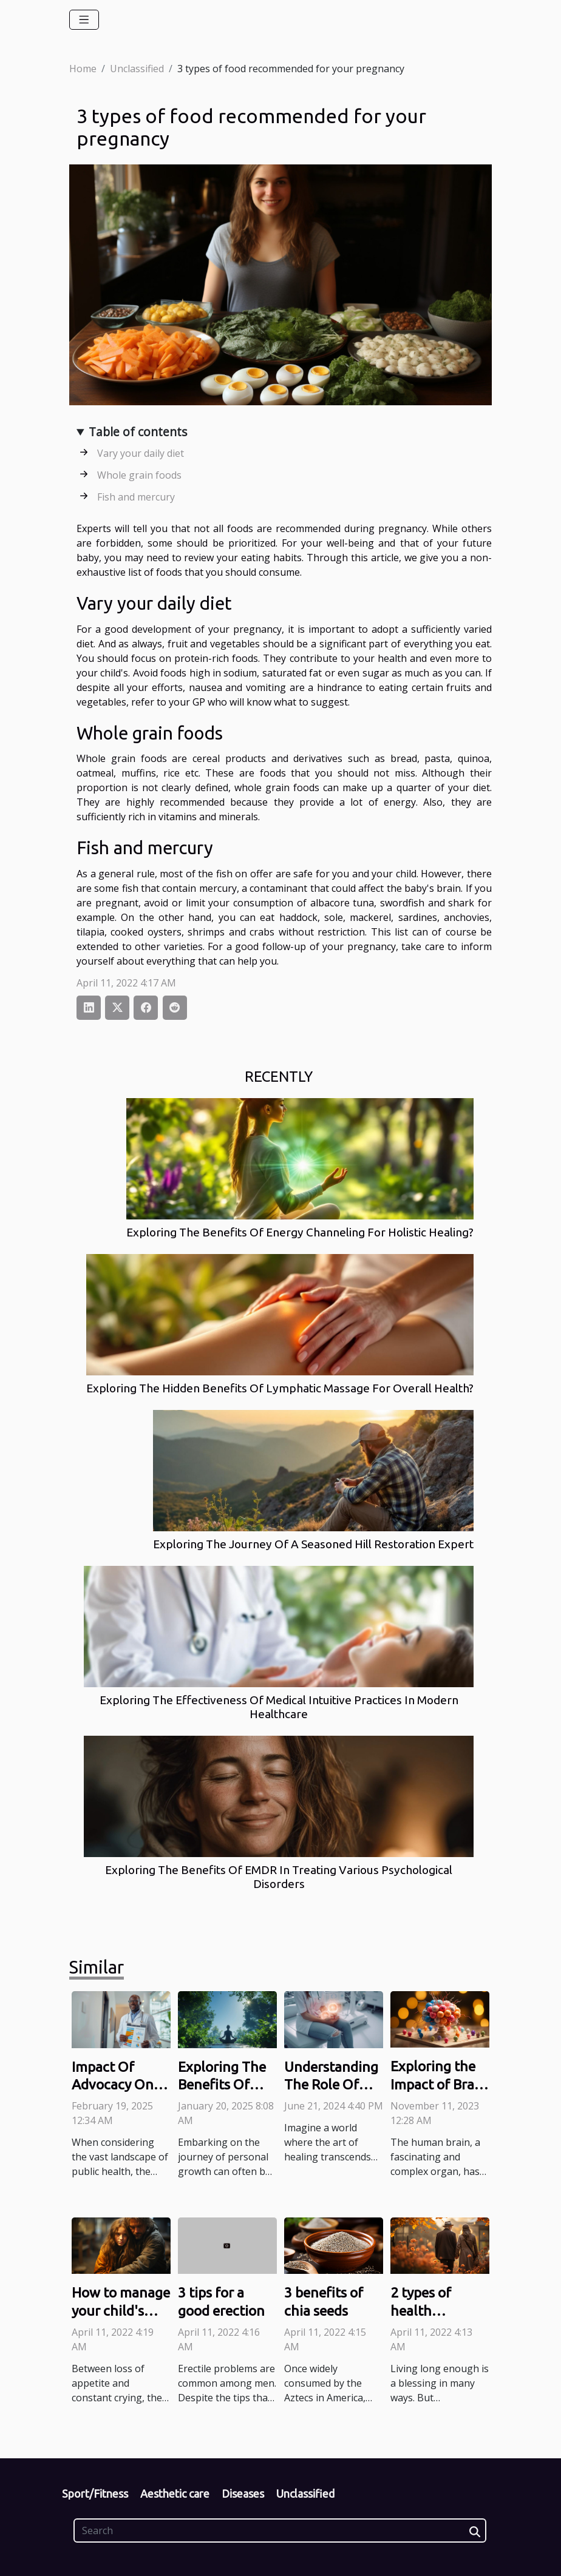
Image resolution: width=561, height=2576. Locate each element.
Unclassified (137, 68)
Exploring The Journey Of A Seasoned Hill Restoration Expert (313, 1544)
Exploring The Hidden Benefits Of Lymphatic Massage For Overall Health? (280, 1388)
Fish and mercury (136, 497)
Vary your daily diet (140, 453)
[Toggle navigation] (84, 20)
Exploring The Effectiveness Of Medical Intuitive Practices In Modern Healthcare (279, 1707)
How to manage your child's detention (121, 2310)
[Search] (279, 2530)
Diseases (243, 2493)
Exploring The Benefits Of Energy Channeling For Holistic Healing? (300, 1232)
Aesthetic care (174, 2493)
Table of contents (138, 431)
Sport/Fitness (95, 2493)
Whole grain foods (139, 475)
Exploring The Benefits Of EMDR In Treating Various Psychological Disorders (278, 1876)
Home (83, 68)
